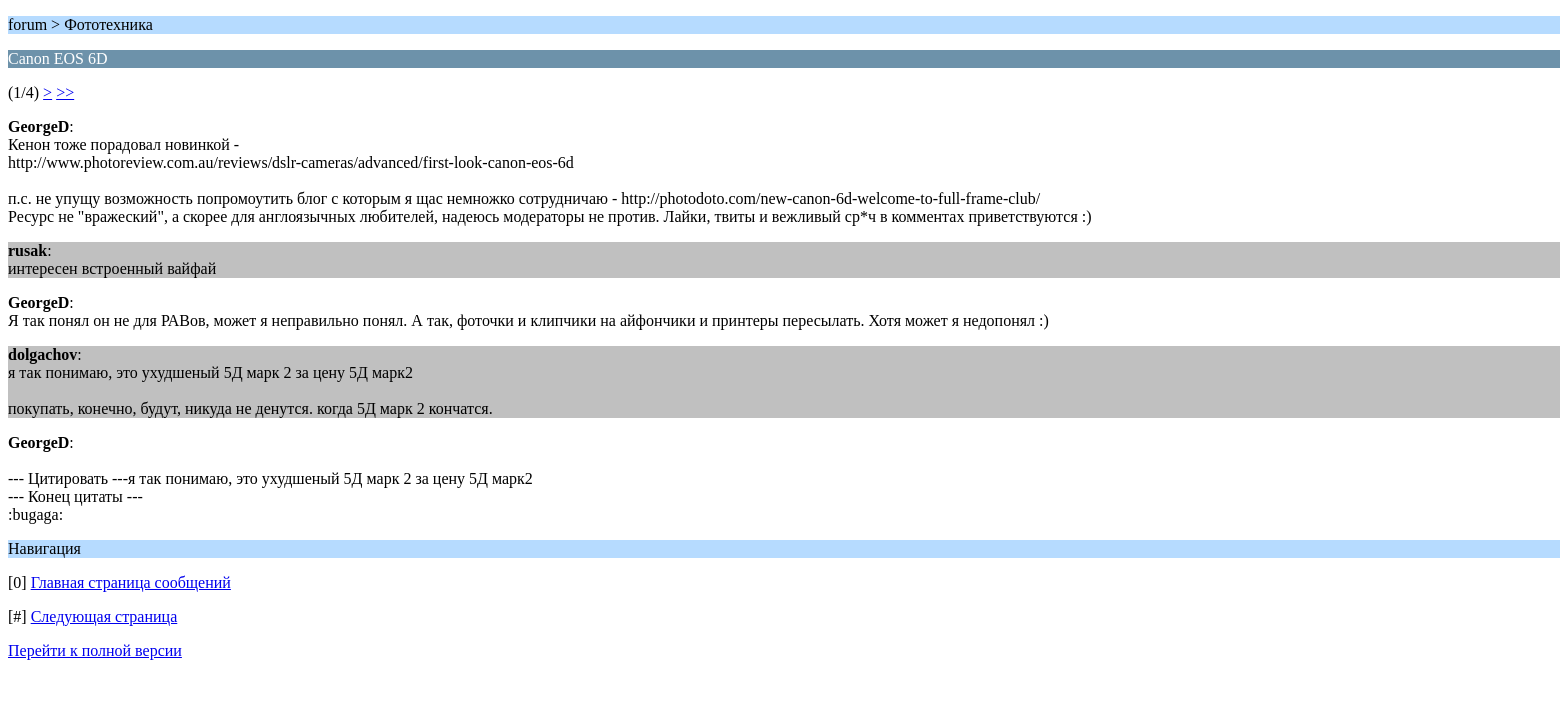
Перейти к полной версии (95, 650)
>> (65, 92)
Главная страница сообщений (131, 582)
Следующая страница (104, 616)
